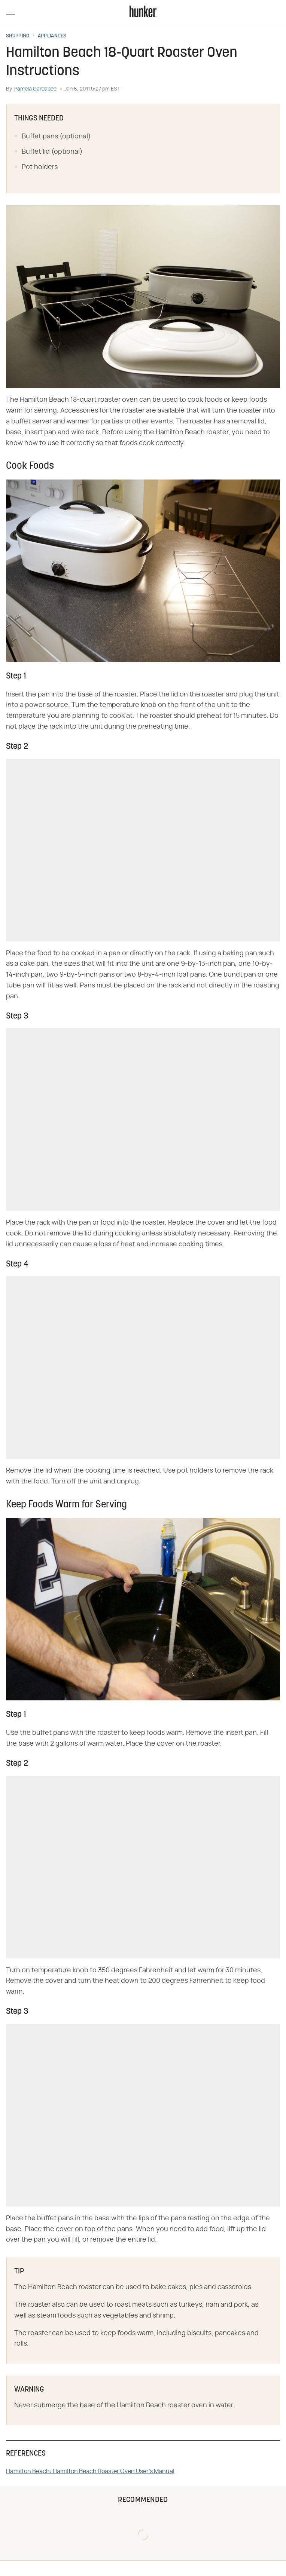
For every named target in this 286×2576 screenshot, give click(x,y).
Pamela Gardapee (35, 89)
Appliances (52, 36)
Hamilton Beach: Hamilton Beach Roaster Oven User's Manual (90, 2471)
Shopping (17, 36)
